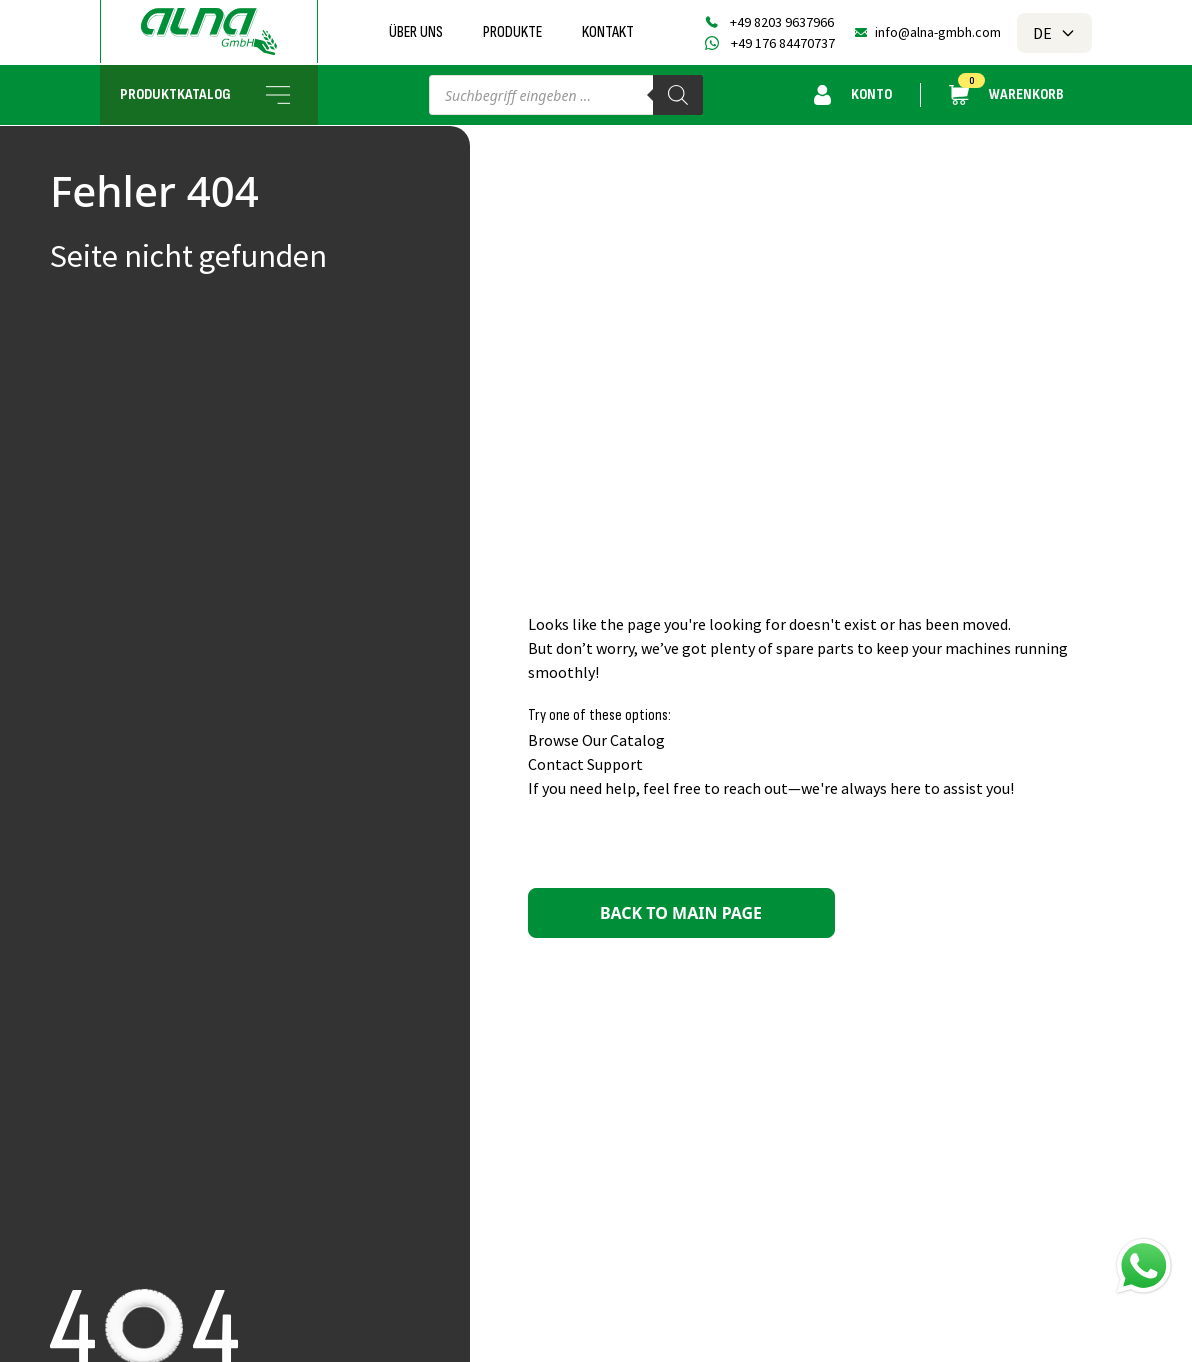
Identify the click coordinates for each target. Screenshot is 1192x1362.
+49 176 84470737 (783, 43)
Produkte (512, 32)
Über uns (416, 32)
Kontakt (608, 32)
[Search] (678, 95)
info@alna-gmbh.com (938, 32)
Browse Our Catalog (596, 740)
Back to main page (681, 913)
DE (1054, 33)
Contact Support (585, 764)
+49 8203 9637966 (782, 22)
